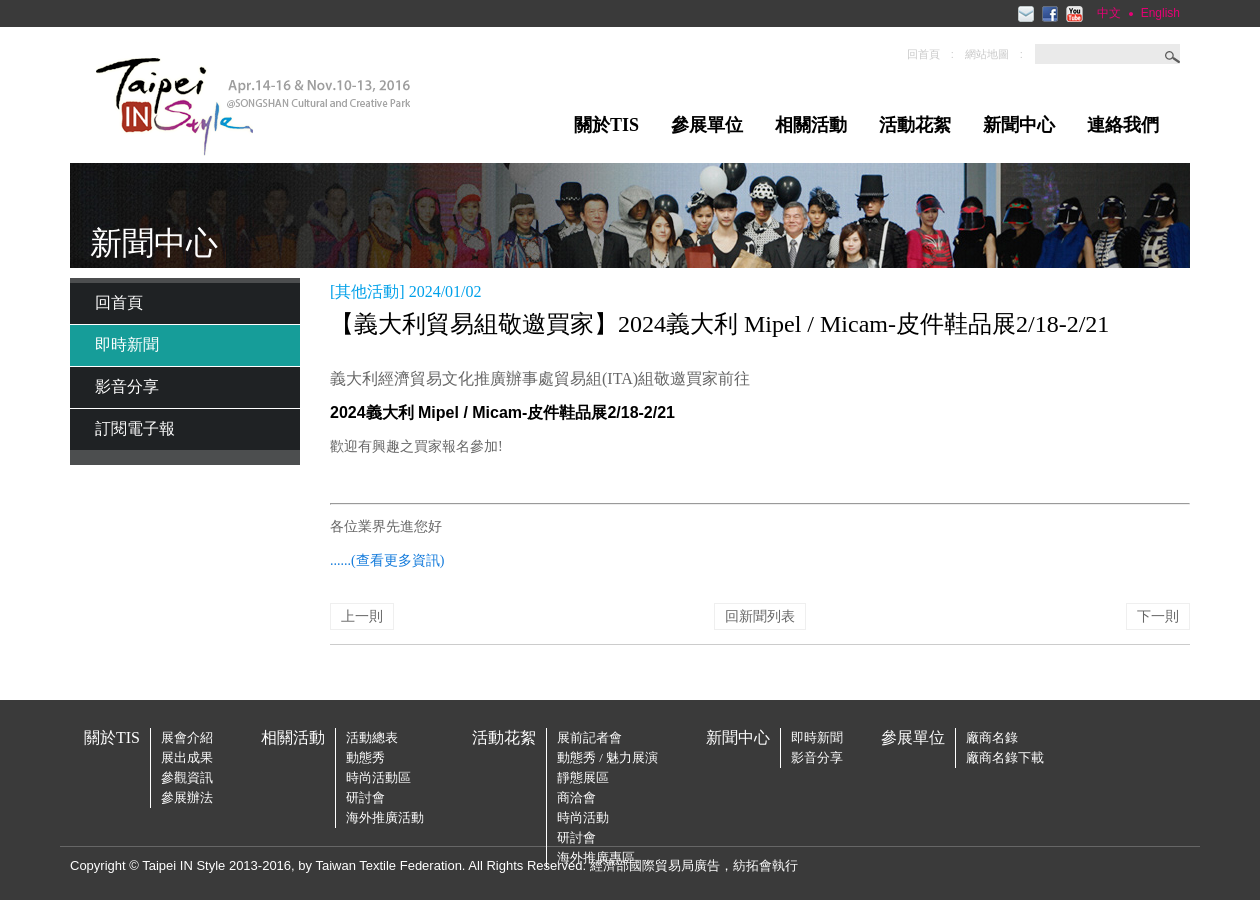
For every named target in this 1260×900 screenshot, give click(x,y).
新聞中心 (1019, 125)
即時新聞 (127, 344)
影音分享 (127, 386)
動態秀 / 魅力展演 (607, 757)
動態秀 (365, 757)
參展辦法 (187, 797)
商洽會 (576, 797)
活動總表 (372, 737)
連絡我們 (1123, 125)
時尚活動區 (378, 777)
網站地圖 (987, 54)
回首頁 (923, 54)
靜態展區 (583, 777)
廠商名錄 (992, 737)
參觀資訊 (187, 777)
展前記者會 (589, 737)
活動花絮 (915, 125)
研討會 (365, 797)
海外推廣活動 (385, 817)
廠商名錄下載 (1005, 757)
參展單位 (707, 125)
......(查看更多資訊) (387, 560)
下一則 (1158, 616)
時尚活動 (583, 817)
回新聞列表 (760, 616)
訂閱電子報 (135, 428)
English (1160, 13)
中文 (1109, 13)
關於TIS (606, 125)
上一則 (362, 616)
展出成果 (187, 757)
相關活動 (811, 125)
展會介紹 (187, 737)
